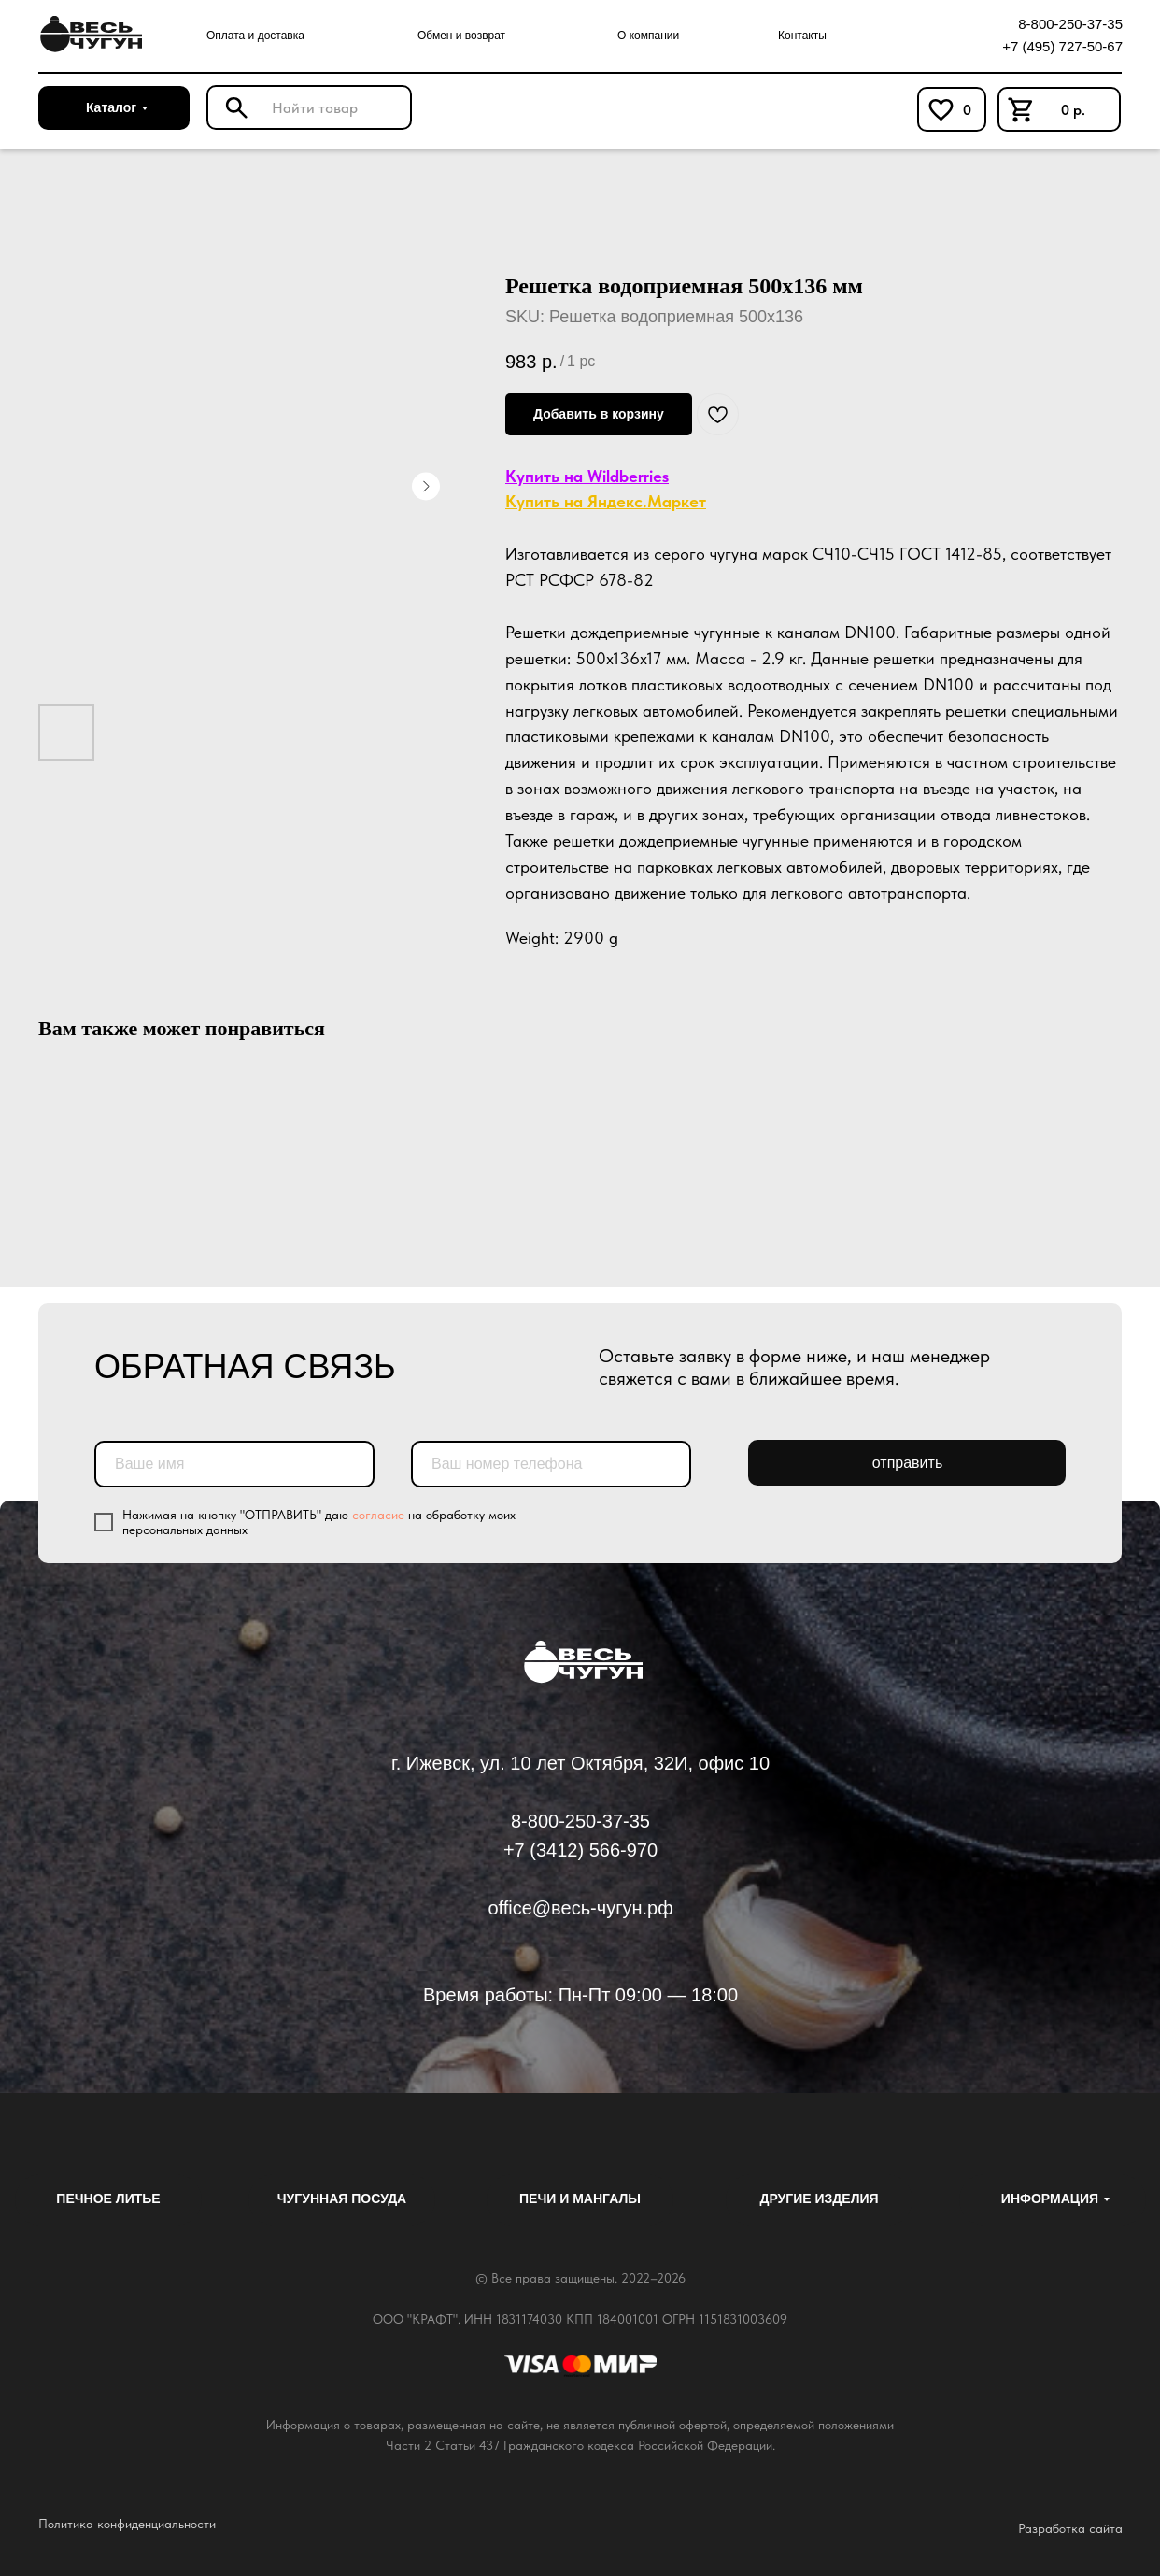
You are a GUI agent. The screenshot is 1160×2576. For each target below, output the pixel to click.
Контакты (802, 35)
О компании (648, 35)
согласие (378, 1514)
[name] (234, 1464)
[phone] (551, 1464)
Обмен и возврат (461, 35)
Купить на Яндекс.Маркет (605, 501)
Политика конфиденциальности (127, 2523)
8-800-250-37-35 (1070, 24)
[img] (88, 34)
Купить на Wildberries (587, 476)
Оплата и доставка (255, 35)
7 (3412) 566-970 (586, 1850)
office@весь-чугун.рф (580, 1908)
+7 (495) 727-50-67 (1062, 46)
